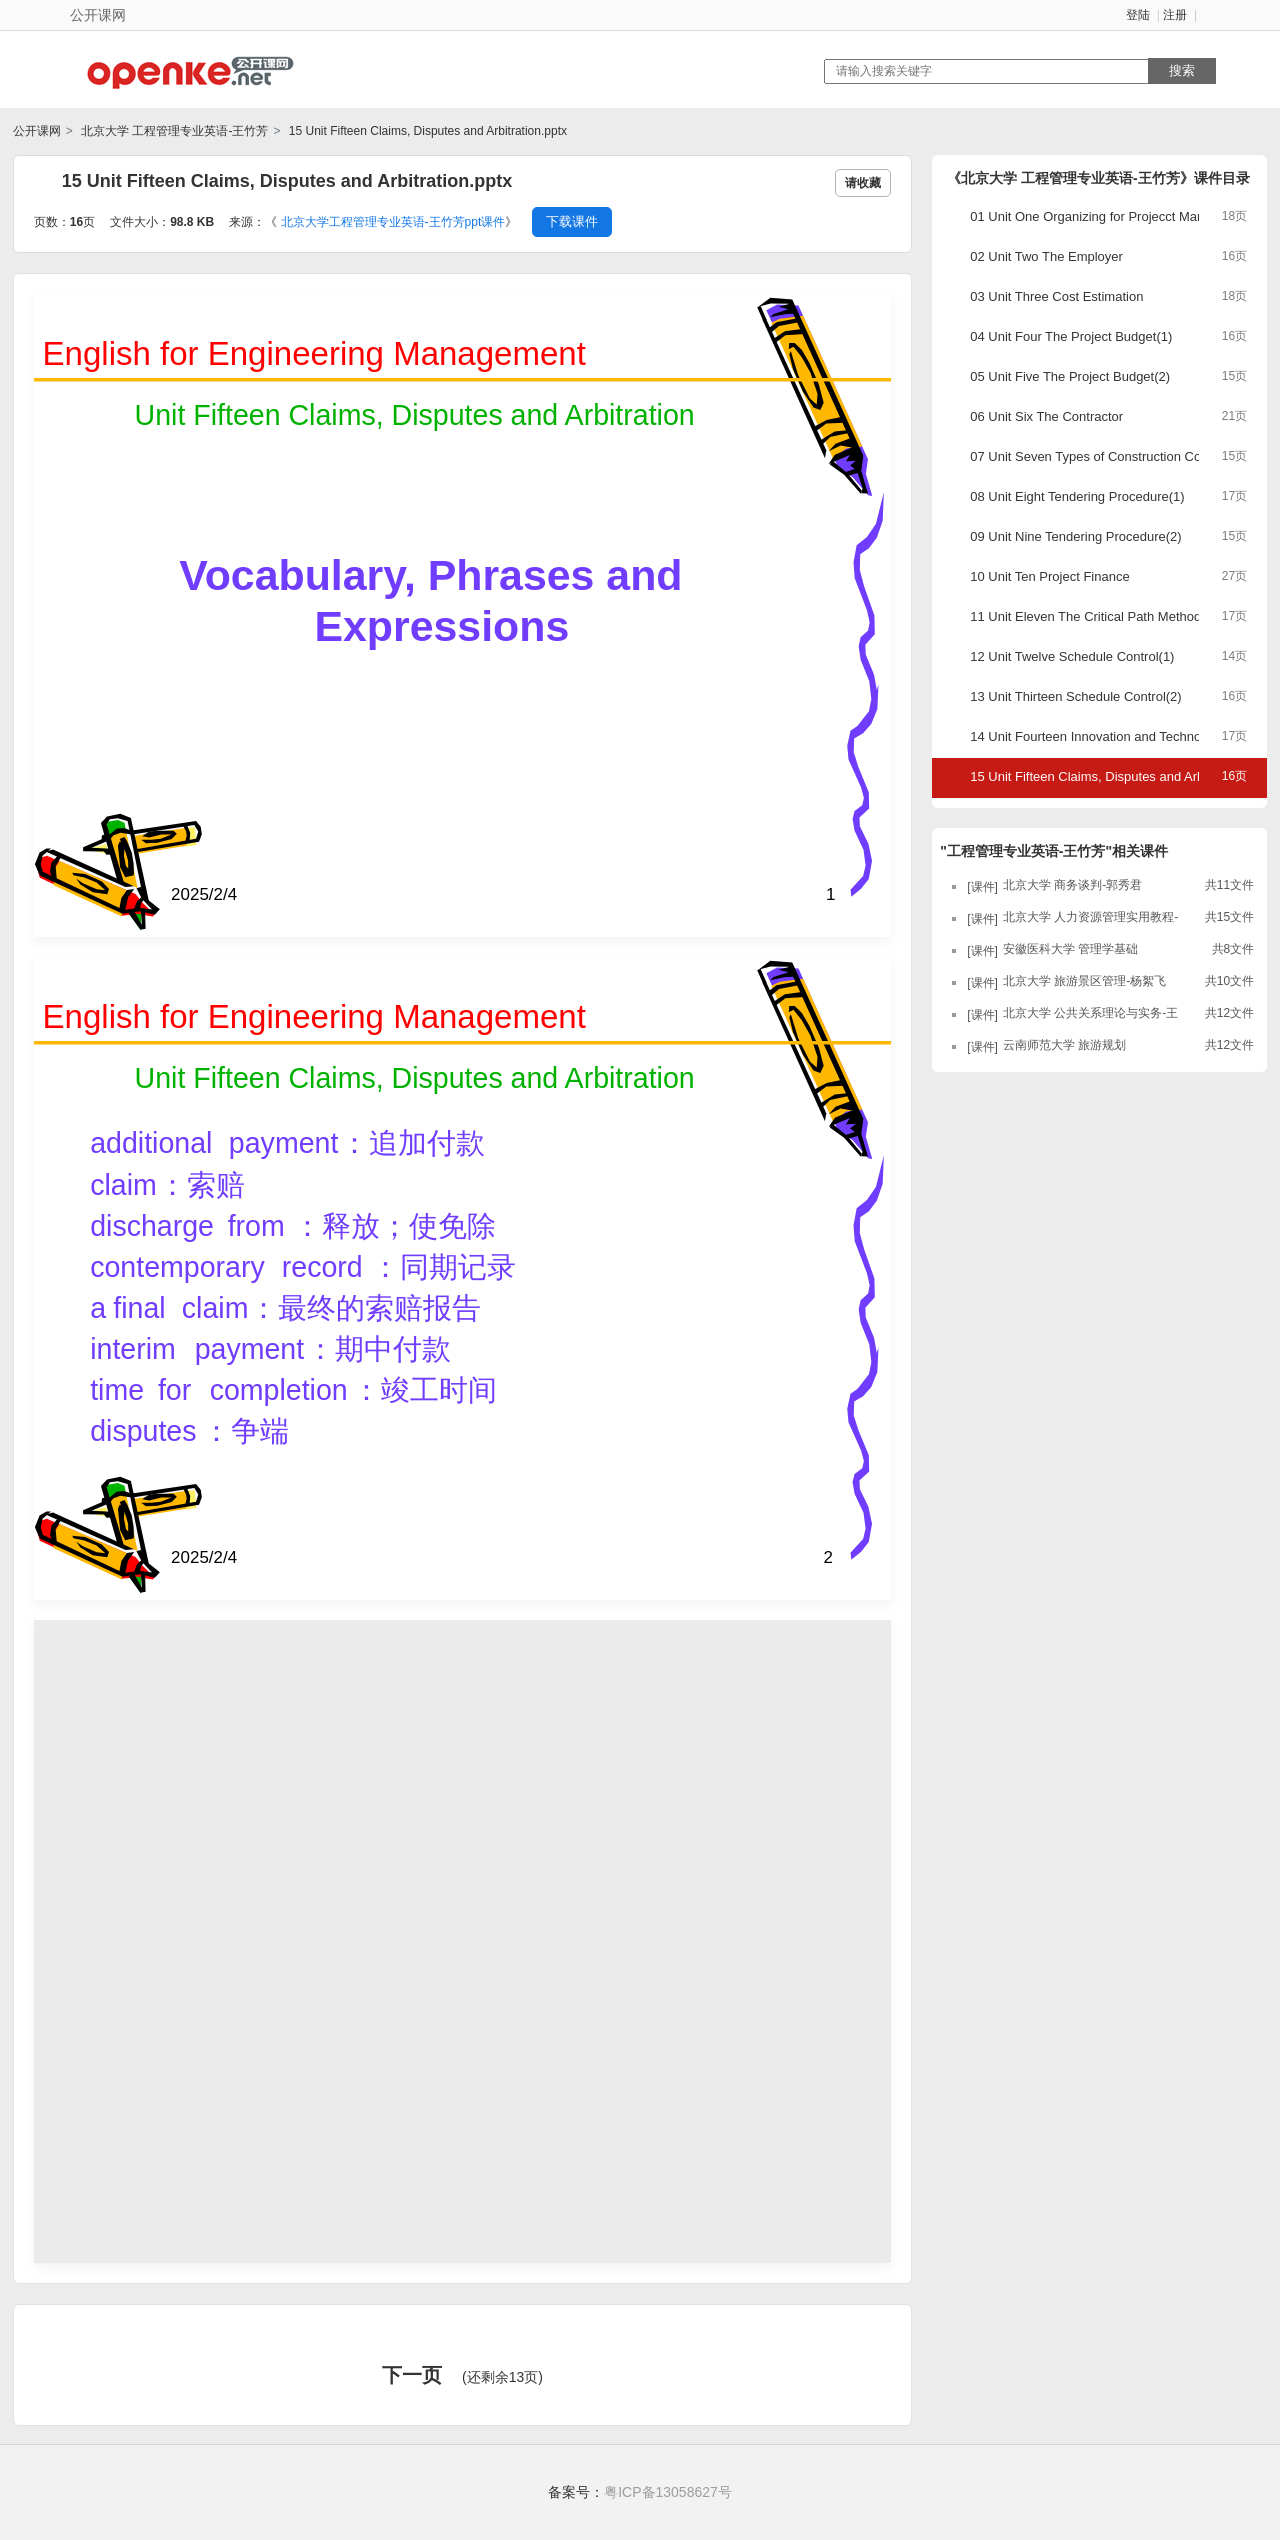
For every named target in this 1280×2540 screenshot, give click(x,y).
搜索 (1182, 70)
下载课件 (572, 221)
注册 (1175, 15)
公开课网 (37, 131)
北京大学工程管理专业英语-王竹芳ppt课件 (393, 222)
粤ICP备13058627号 (668, 2492)
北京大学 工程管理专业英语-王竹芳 (173, 131)
